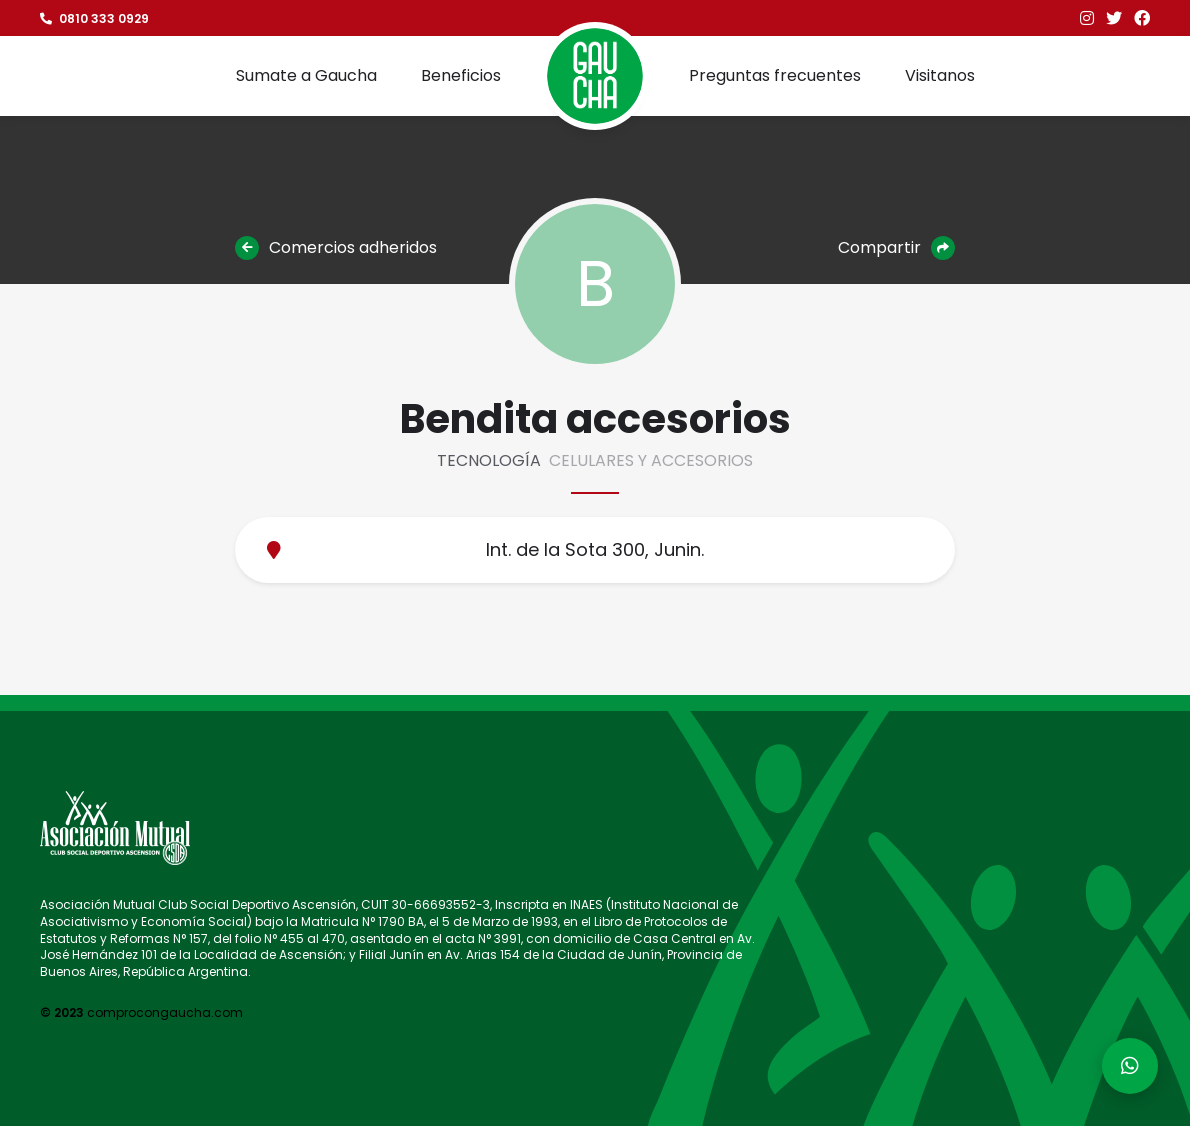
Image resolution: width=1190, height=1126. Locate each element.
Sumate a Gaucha (306, 75)
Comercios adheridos (336, 248)
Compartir (896, 248)
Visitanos (940, 75)
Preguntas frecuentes (775, 75)
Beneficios (461, 75)
